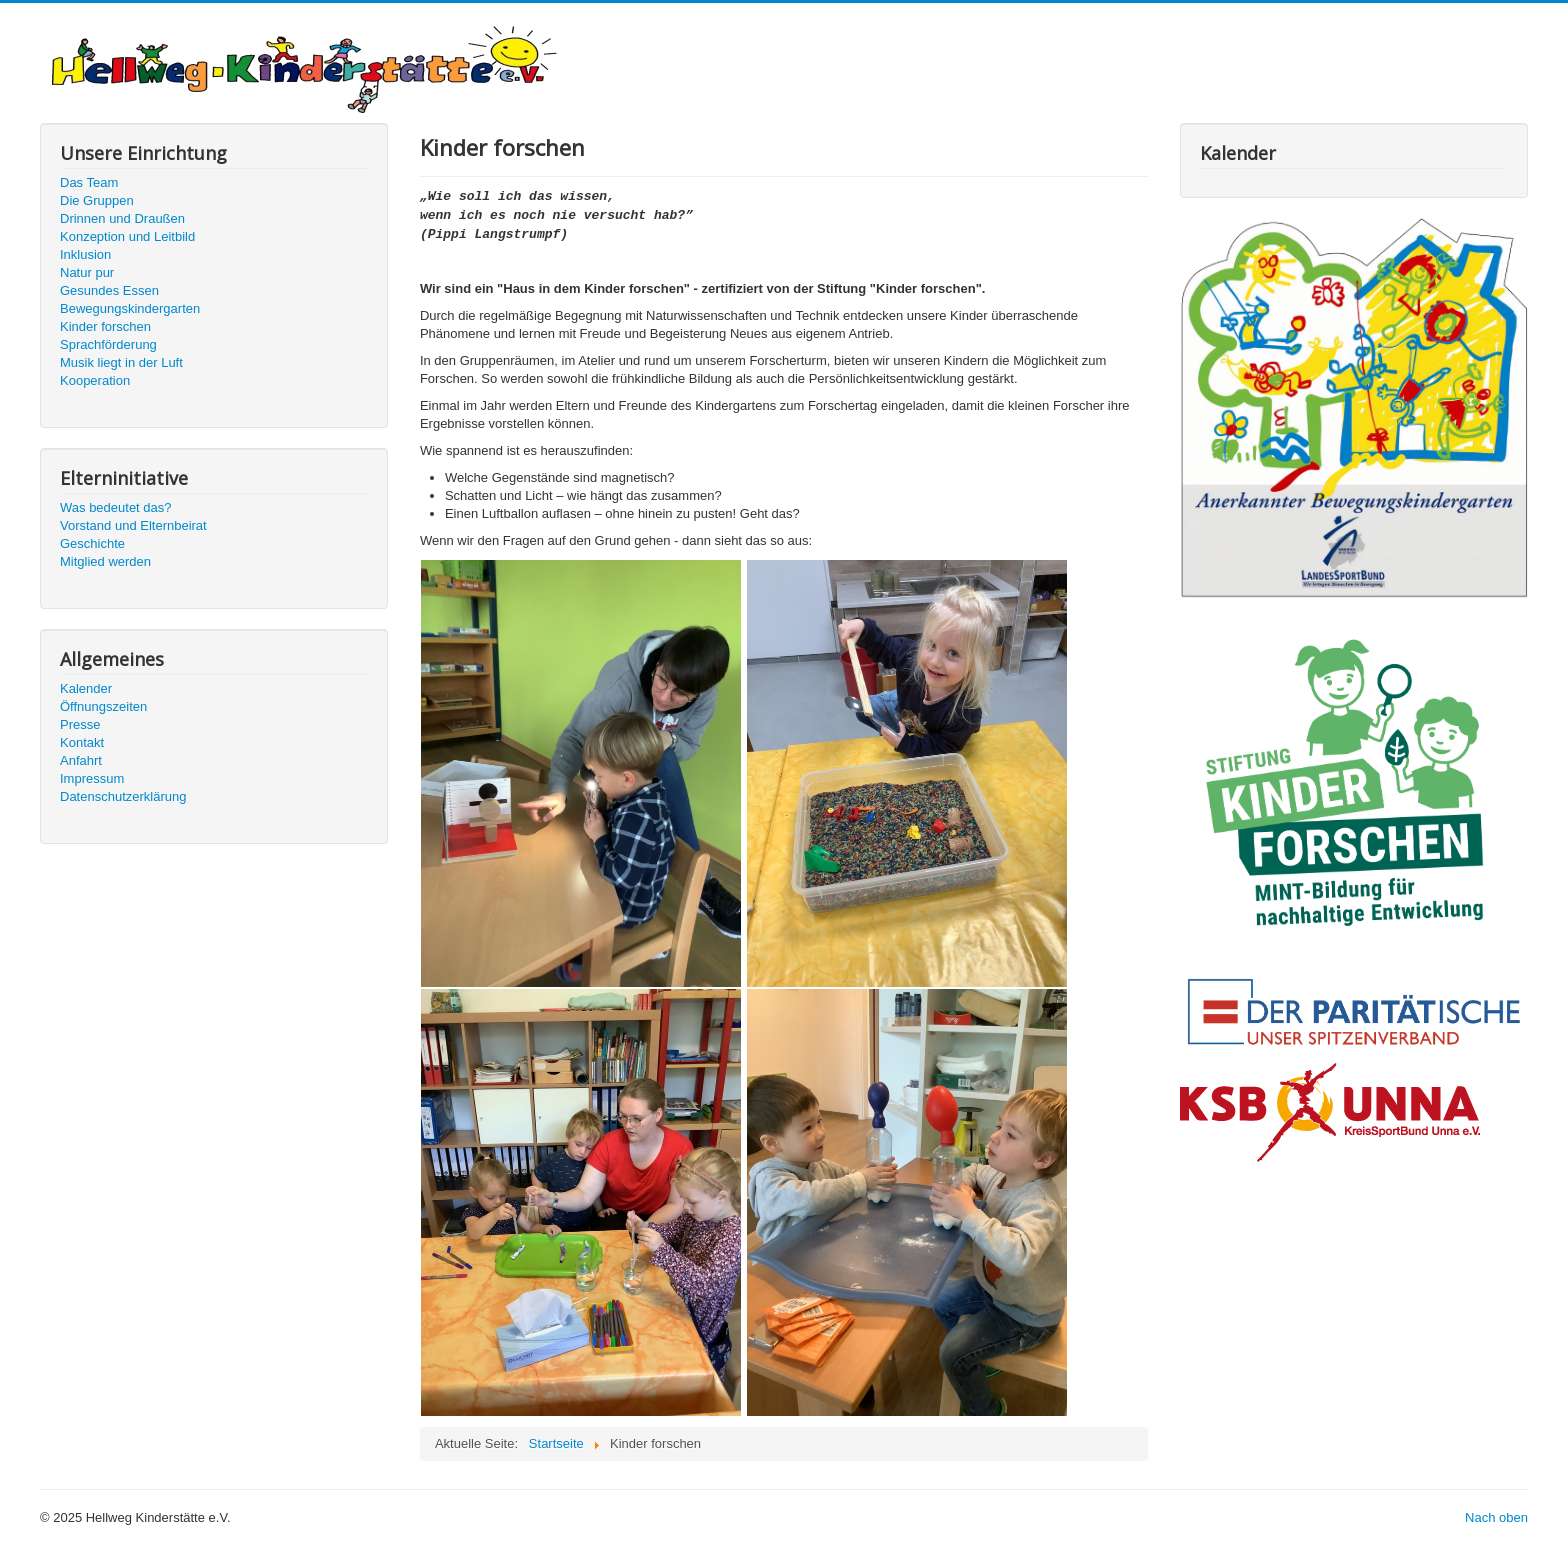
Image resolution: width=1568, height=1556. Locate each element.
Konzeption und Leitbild (127, 236)
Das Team (89, 182)
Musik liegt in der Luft (121, 362)
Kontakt (82, 742)
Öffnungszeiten (103, 706)
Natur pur (87, 272)
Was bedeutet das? (116, 507)
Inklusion (85, 254)
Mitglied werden (105, 561)
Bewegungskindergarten (130, 308)
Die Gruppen (97, 200)
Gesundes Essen (109, 290)
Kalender (86, 688)
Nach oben (1496, 1517)
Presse (80, 724)
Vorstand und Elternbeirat (133, 525)
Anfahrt (81, 760)
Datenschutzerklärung (123, 796)
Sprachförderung (108, 344)
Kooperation (95, 380)
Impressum (92, 778)
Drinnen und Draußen (122, 218)
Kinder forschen (105, 326)
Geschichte (92, 543)
